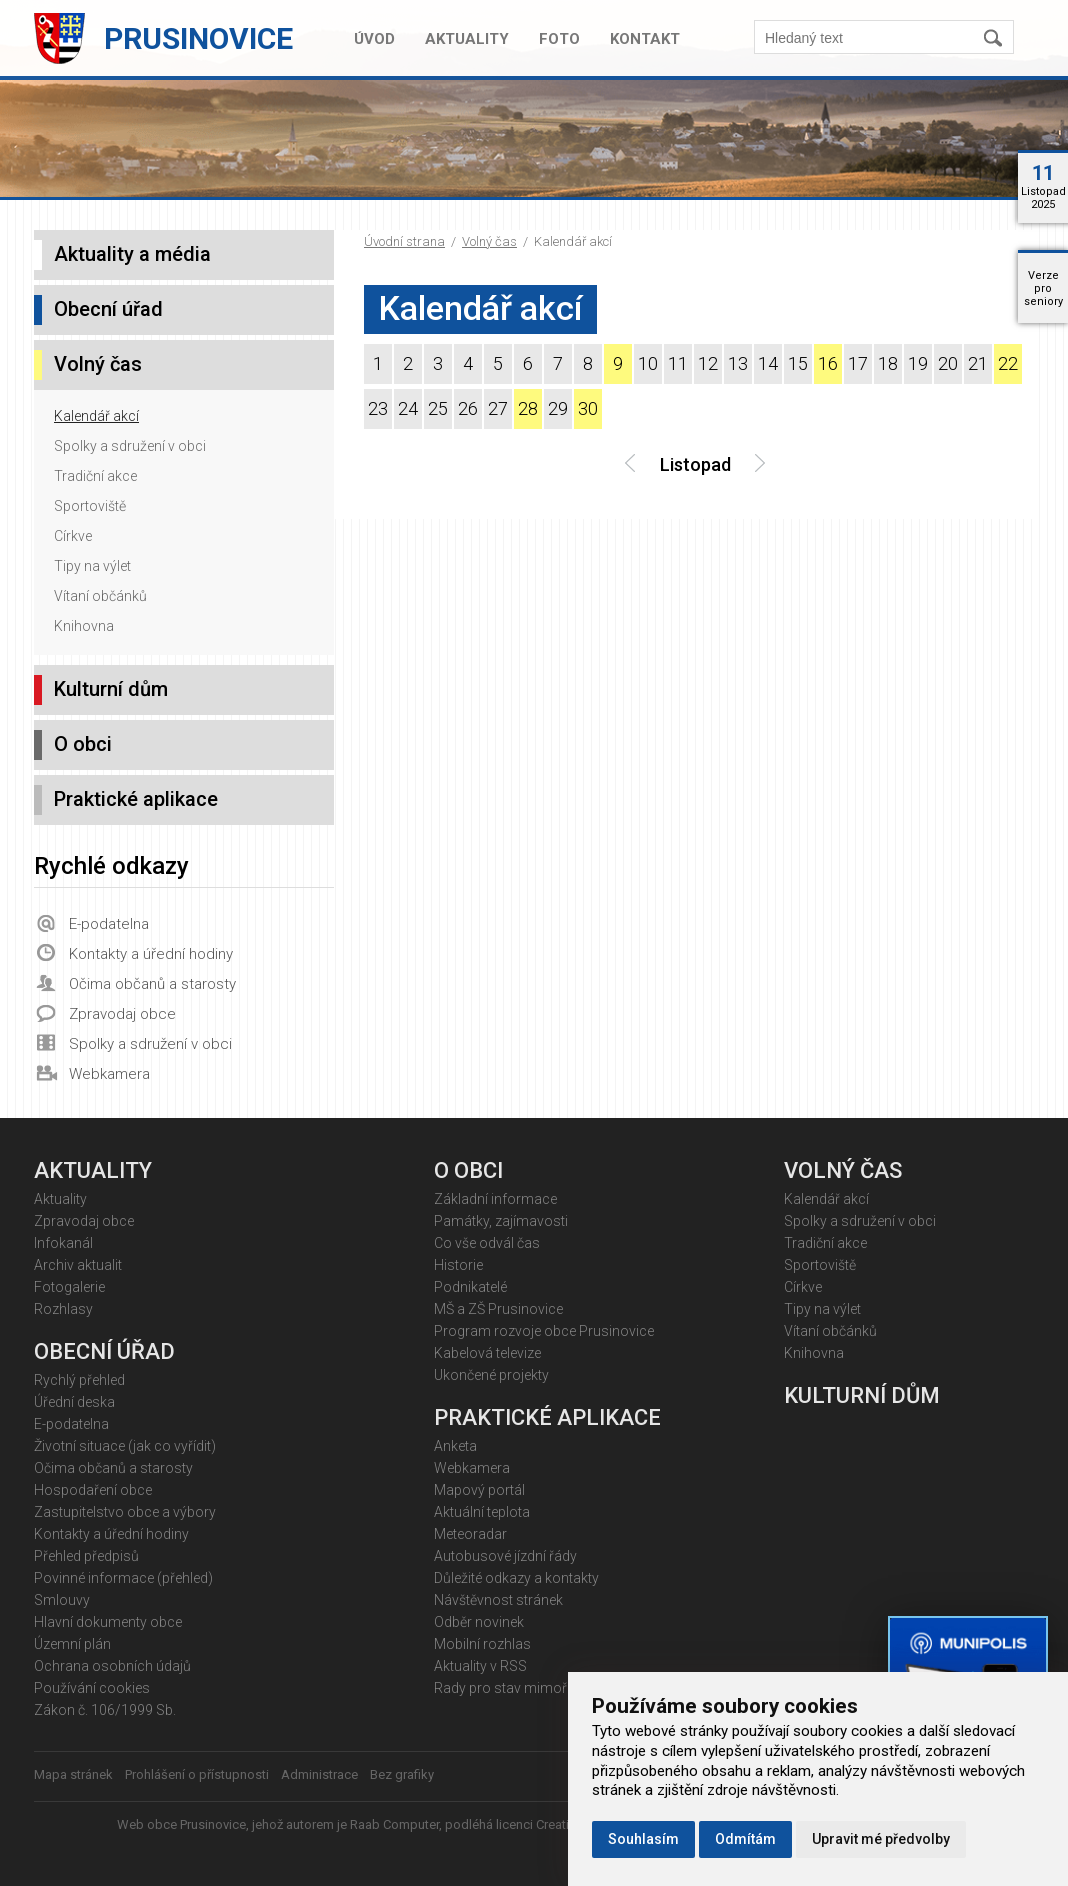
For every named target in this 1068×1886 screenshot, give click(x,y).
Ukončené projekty (491, 1375)
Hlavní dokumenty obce (108, 1622)
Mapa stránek (73, 1774)
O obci (83, 744)
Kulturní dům (111, 689)
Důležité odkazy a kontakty (516, 1578)
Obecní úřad (108, 309)
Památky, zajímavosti (501, 1221)
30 (588, 408)
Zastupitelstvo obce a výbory (125, 1512)
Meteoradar (470, 1534)
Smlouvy (62, 1600)
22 (1008, 363)
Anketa (455, 1446)
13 (738, 363)
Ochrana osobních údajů (112, 1666)
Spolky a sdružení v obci (130, 446)
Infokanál (63, 1243)
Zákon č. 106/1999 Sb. (105, 1710)
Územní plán (72, 1644)
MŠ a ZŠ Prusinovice (498, 1309)
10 (648, 363)
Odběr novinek (479, 1622)
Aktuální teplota (482, 1512)
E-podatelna (109, 924)
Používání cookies (92, 1688)
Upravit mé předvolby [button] (881, 1839)
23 (378, 408)
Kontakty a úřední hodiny (151, 954)
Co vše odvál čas (487, 1243)
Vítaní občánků (100, 596)
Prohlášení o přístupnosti (197, 1774)
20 (948, 363)
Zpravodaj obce (122, 1014)
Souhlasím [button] (643, 1839)
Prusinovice (198, 38)
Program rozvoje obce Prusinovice (544, 1331)
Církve (73, 536)
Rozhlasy (63, 1309)
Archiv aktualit (78, 1265)
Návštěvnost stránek (498, 1600)
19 (918, 363)
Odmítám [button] (745, 1839)
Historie (458, 1265)
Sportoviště (90, 506)
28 (528, 408)
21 (978, 363)
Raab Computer (394, 1824)
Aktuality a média (132, 254)
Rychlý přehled (79, 1380)
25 (438, 408)
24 (408, 408)
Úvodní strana (404, 241)
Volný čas (489, 241)
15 (798, 363)
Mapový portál (479, 1490)
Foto (559, 39)
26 (468, 408)
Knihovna (84, 626)
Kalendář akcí (96, 416)
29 (558, 408)
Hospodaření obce (93, 1490)
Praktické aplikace (136, 799)
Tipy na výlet (92, 566)
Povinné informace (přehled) (123, 1578)
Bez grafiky (402, 1774)
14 (768, 363)
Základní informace (495, 1199)
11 (678, 363)
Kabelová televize (487, 1353)
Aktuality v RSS (480, 1666)
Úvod (374, 39)
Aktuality (467, 39)
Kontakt (645, 39)
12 (708, 363)
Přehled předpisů (86, 1556)
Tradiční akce (95, 476)
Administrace (319, 1774)
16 (828, 363)
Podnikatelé (470, 1287)
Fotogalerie (69, 1287)
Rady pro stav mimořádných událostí (551, 1688)
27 (498, 408)
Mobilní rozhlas (482, 1644)
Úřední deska (74, 1402)
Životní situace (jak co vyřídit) (125, 1446)
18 (888, 363)
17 (858, 363)
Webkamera (109, 1074)
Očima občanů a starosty (152, 984)
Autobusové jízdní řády (505, 1556)
